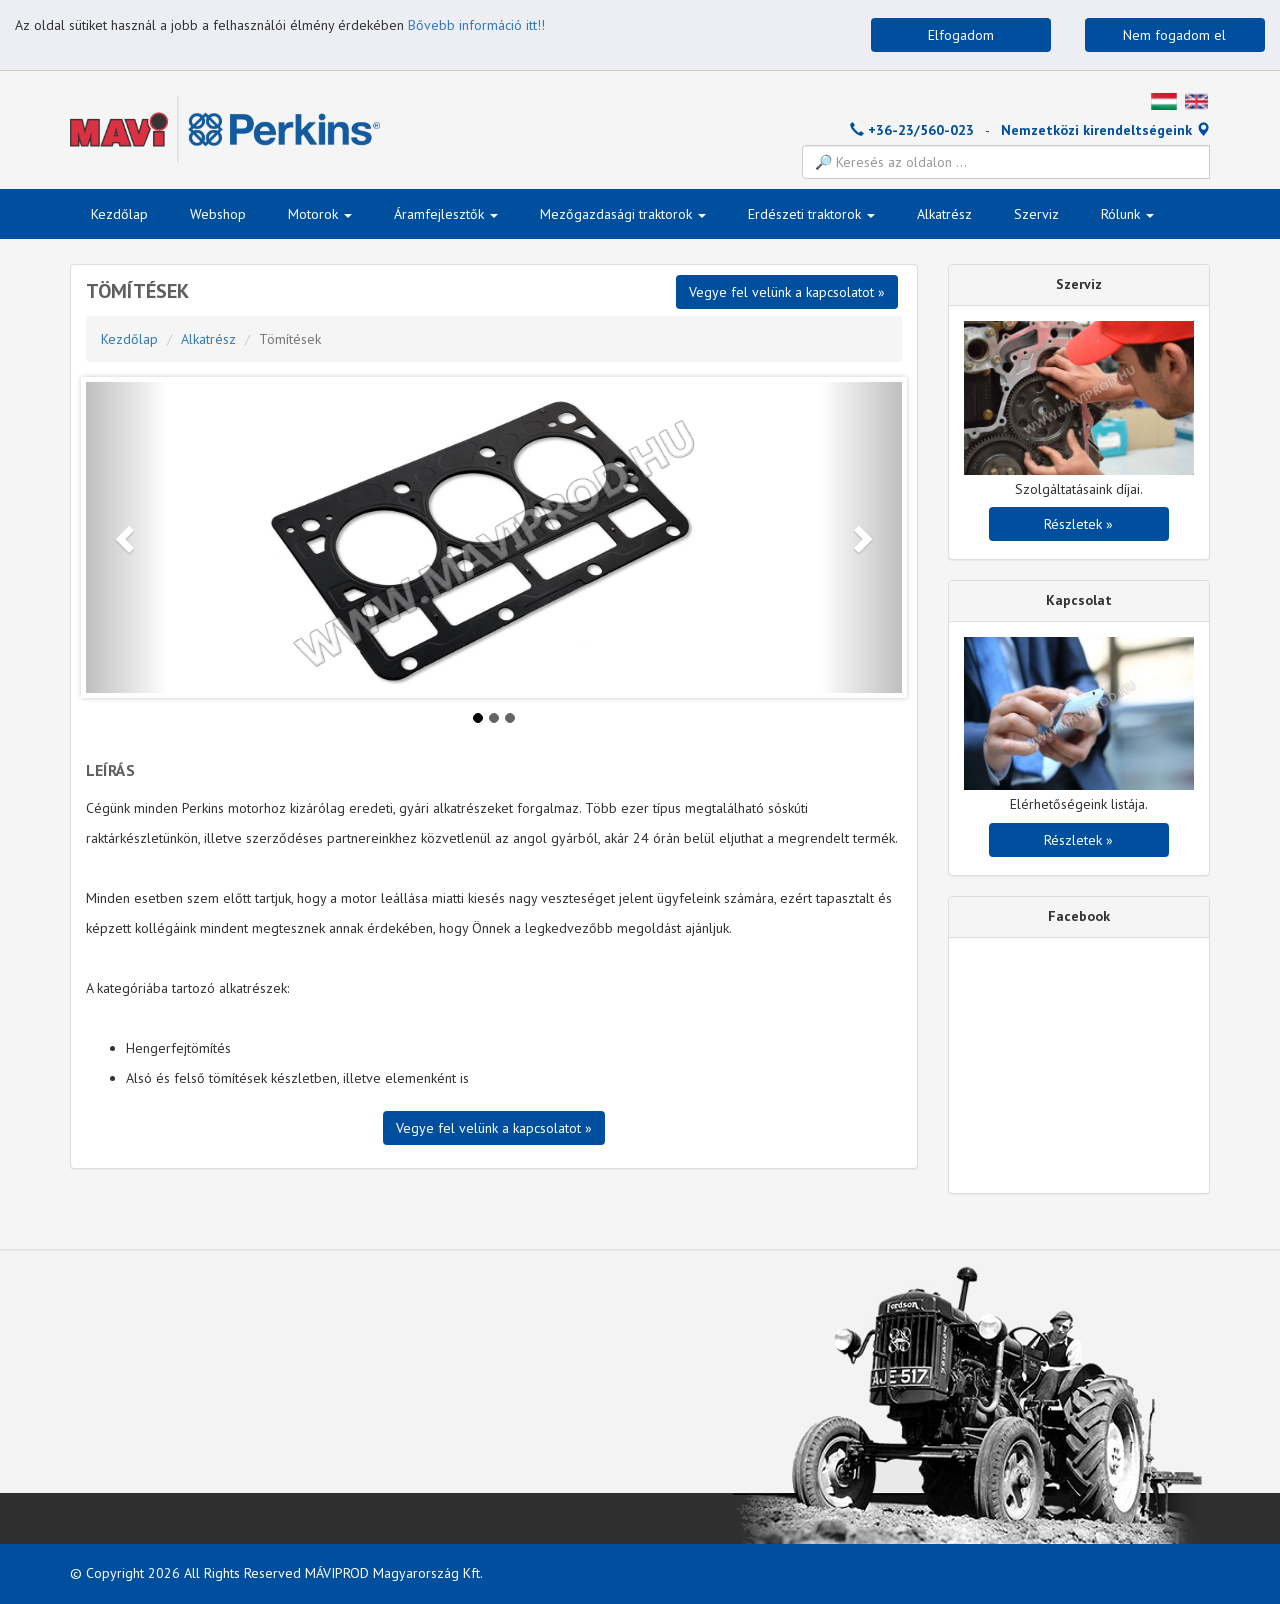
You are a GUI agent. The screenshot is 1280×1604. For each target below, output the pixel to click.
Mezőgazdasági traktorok (623, 214)
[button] (127, 537)
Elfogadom (961, 35)
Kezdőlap (119, 214)
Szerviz (1036, 214)
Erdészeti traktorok (811, 214)
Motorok (320, 214)
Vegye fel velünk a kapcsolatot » (787, 292)
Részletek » (1078, 524)
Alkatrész (944, 214)
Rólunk (1127, 214)
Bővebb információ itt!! (476, 25)
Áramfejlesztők (446, 214)
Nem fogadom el (1174, 35)
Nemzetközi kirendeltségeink (1105, 130)
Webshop (218, 214)
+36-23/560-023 (912, 130)
